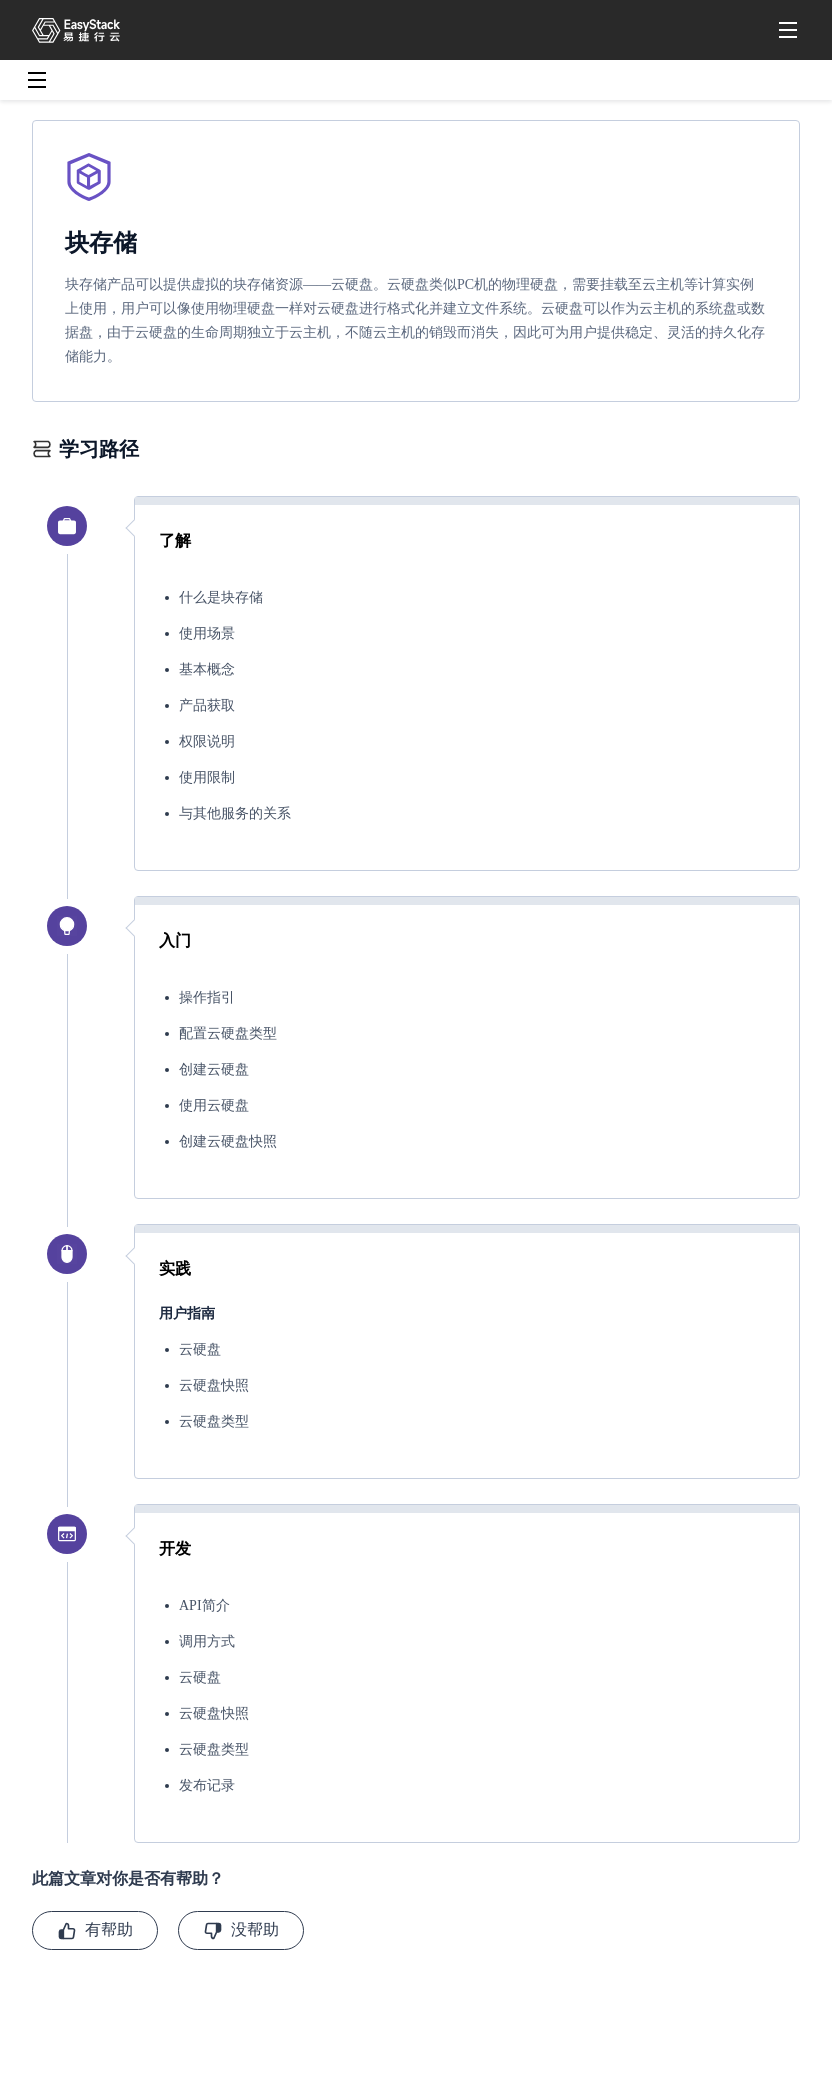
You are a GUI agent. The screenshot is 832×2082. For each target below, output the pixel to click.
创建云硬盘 (214, 1069)
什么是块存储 (221, 597)
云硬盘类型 (214, 1421)
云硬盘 (200, 1349)
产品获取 (207, 705)
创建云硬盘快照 (228, 1141)
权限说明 (207, 741)
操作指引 (207, 997)
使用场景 (207, 633)
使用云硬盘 (214, 1105)
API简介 (204, 1605)
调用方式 (207, 1641)
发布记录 (207, 1785)
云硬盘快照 (214, 1385)
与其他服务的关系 (235, 813)
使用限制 (207, 777)
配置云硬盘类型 (228, 1033)
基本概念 (207, 669)
